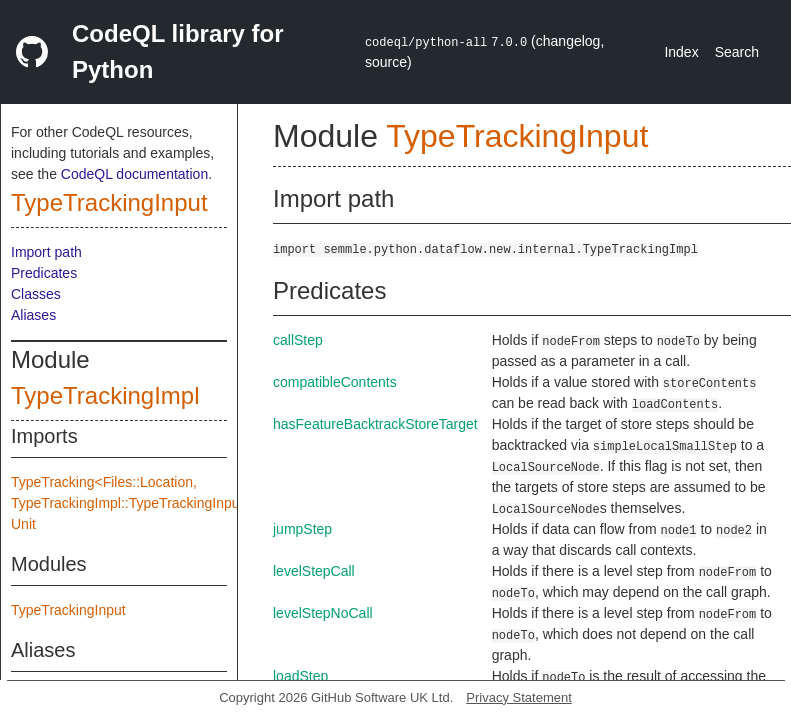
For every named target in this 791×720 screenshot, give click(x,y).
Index (681, 52)
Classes (36, 294)
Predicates (44, 273)
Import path (46, 252)
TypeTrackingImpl (105, 395)
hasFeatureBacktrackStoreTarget (375, 424)
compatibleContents (335, 382)
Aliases (33, 315)
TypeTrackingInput (109, 202)
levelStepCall (314, 571)
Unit (23, 524)
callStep (298, 340)
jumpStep (302, 529)
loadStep (300, 676)
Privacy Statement (519, 697)
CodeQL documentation (134, 174)
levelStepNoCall (323, 613)
